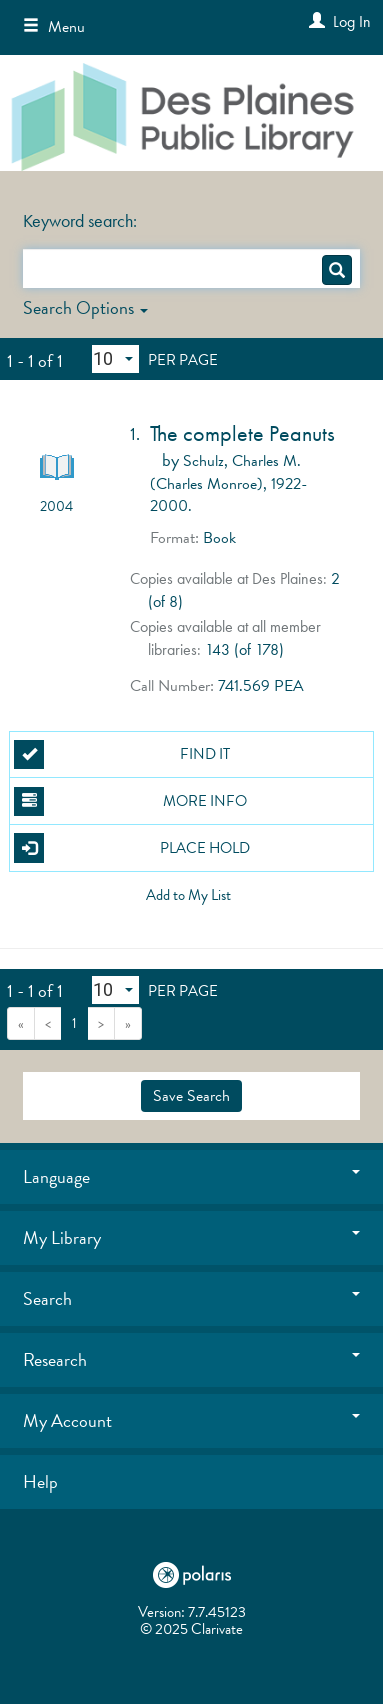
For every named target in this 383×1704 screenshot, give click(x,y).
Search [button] (192, 1298)
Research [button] (192, 1359)
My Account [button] (192, 1420)
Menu (54, 27)
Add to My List (188, 896)
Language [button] (192, 1176)
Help (40, 1481)
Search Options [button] (85, 307)
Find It (121, 755)
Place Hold (131, 848)
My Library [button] (192, 1237)
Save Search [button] (191, 1096)
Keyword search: (82, 221)
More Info (130, 802)
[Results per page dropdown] (115, 359)
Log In (352, 21)
